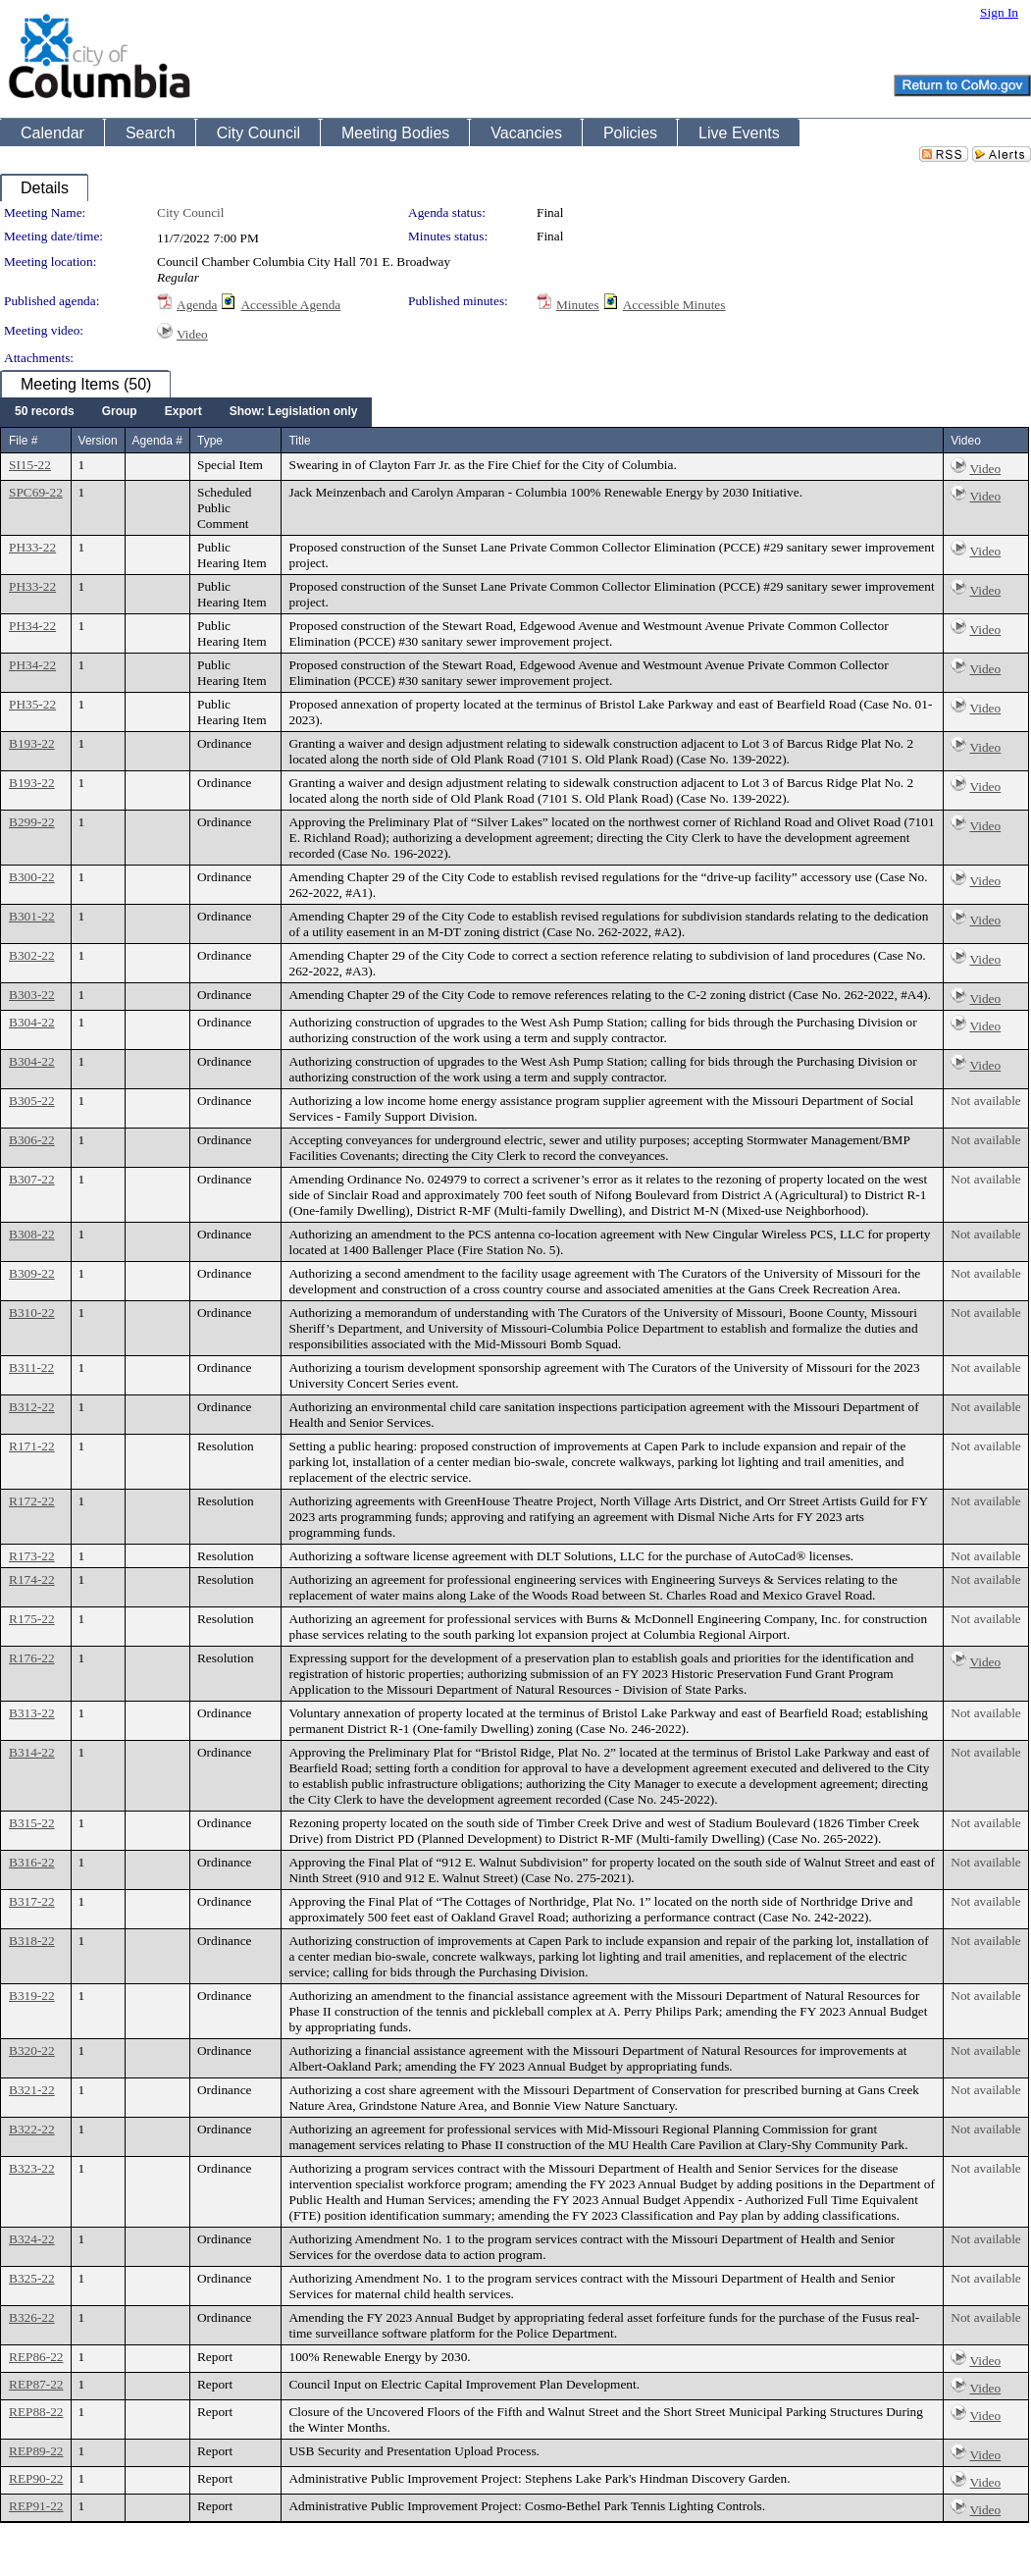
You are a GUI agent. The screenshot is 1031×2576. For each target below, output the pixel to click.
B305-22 (32, 1100)
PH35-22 (32, 704)
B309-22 (32, 1273)
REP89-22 (36, 2451)
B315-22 (32, 1822)
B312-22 (32, 1406)
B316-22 (32, 1862)
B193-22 (32, 743)
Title (299, 440)
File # (23, 440)
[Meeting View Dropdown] (294, 412)
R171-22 (32, 1446)
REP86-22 (36, 2356)
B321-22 (32, 2089)
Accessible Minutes (674, 304)
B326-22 (32, 2317)
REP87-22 (36, 2384)
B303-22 (32, 994)
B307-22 (32, 1179)
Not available (985, 1100)
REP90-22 (36, 2478)
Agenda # (157, 440)
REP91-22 (36, 2505)
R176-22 (32, 1658)
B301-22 (32, 916)
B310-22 (32, 1312)
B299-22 (32, 822)
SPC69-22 (36, 492)
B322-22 (32, 2129)
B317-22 (32, 1901)
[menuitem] (44, 412)
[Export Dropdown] (183, 412)
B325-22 (32, 2278)
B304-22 (32, 1022)
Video (192, 334)
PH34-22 (32, 625)
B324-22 (32, 2239)
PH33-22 (32, 547)
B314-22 (32, 1752)
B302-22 (32, 955)
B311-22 (31, 1367)
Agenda (197, 304)
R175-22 (32, 1618)
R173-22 (32, 1556)
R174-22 (32, 1579)
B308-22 (32, 1234)
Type (210, 440)
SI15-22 (30, 464)
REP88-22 (36, 2411)
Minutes (577, 304)
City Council (191, 212)
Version (98, 440)
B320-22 (32, 2050)
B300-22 (32, 876)
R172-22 (32, 1501)
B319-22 (32, 1995)
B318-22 (32, 1940)
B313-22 (32, 1713)
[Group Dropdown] (119, 412)
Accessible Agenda (290, 304)
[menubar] (186, 412)
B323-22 (32, 2168)
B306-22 (32, 1139)
